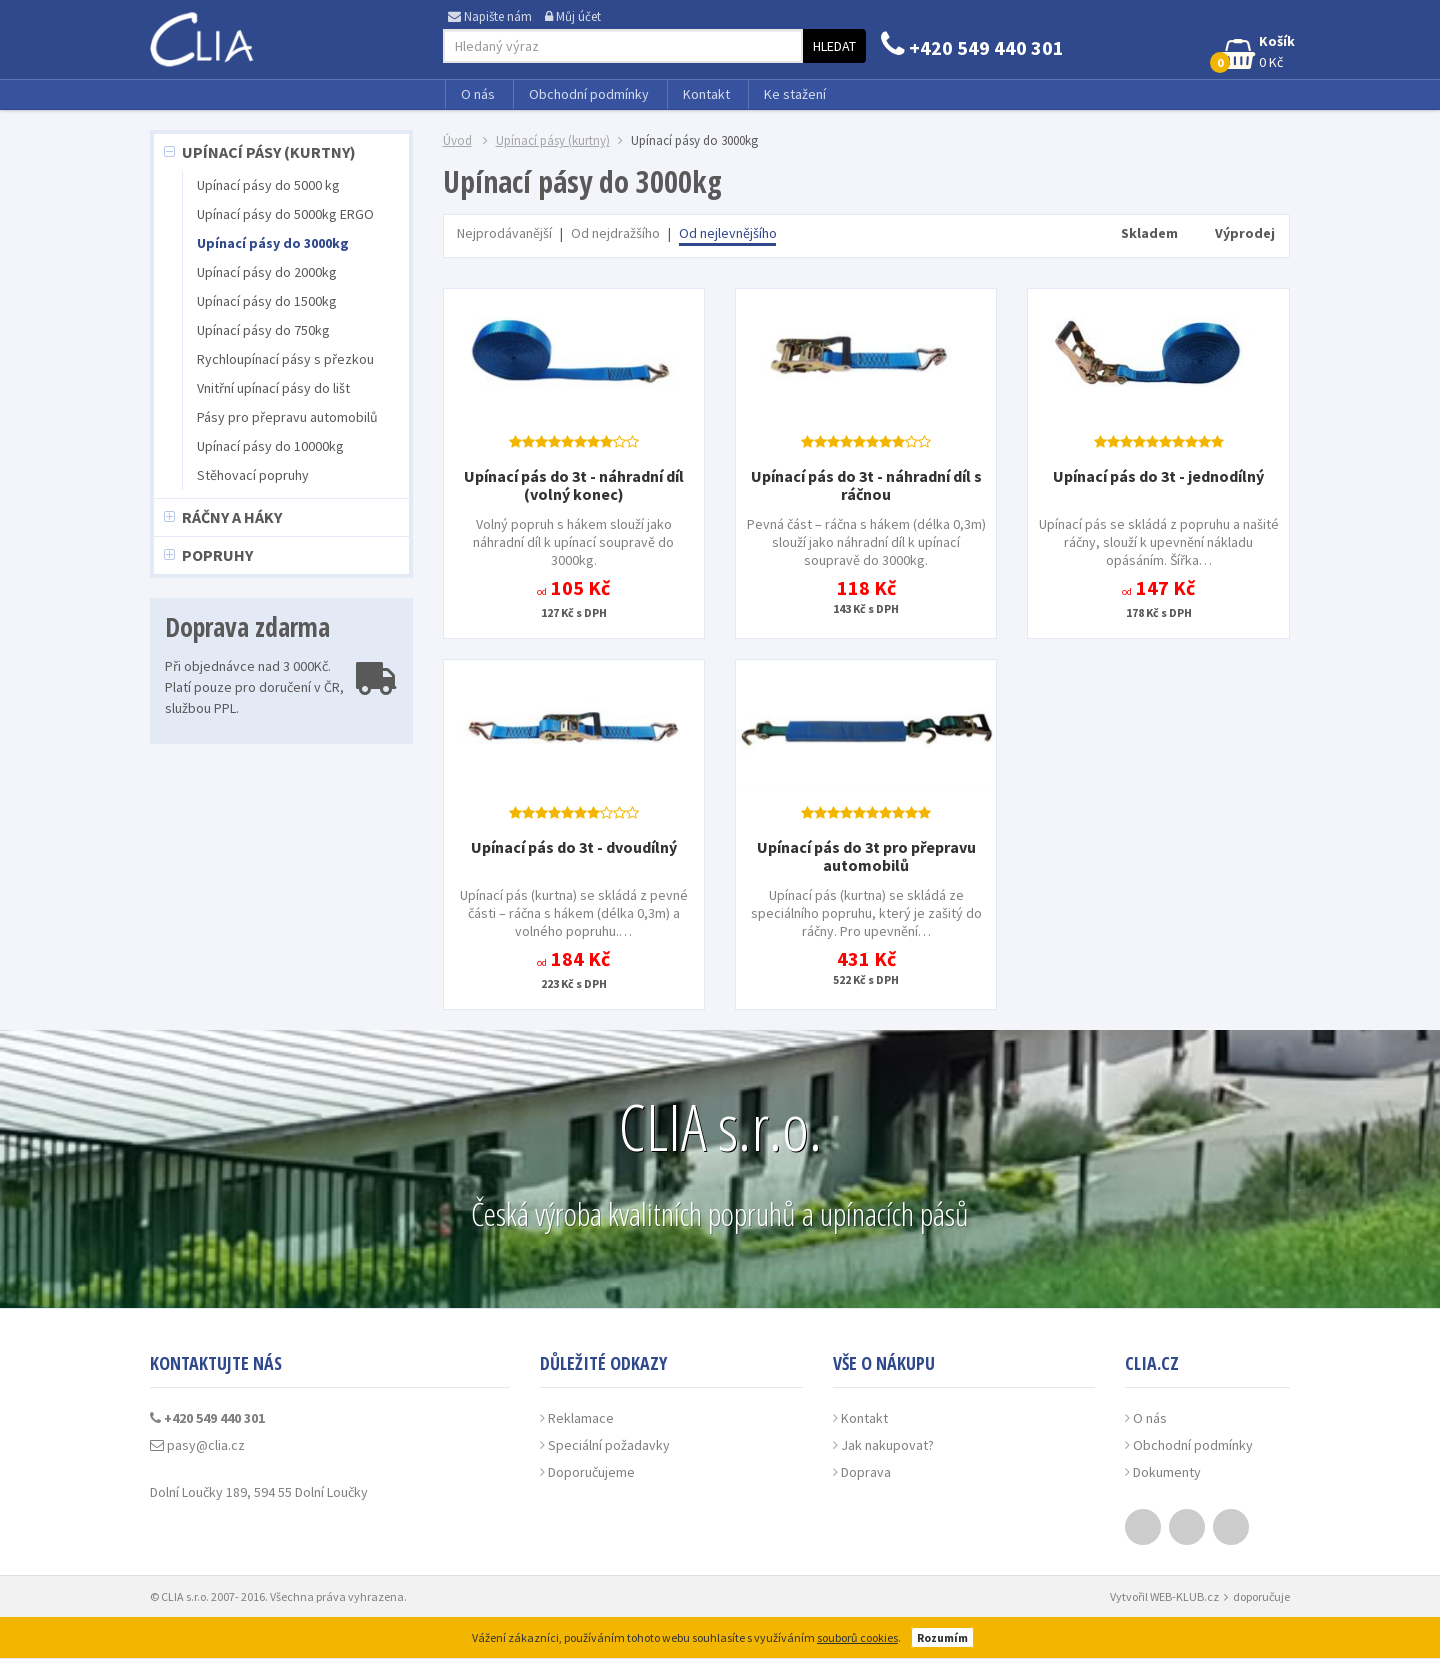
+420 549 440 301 (972, 47)
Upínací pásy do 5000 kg (268, 185)
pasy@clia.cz (197, 1445)
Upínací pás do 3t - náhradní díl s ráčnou (866, 485)
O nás (478, 94)
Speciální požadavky (609, 1445)
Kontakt (706, 94)
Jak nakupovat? (887, 1445)
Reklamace (581, 1418)
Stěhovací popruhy (253, 475)
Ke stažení (795, 94)
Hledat (834, 46)
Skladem (1149, 233)
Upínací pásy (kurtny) (269, 152)
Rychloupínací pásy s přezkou (285, 359)
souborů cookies (857, 1637)
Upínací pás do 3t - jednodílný (1158, 476)
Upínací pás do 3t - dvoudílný (574, 847)
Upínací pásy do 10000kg (270, 446)
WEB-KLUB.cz (1184, 1596)
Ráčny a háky (232, 517)
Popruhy (217, 555)
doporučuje (1261, 1596)
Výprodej (1245, 233)
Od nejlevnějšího (728, 233)
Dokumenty (1167, 1472)
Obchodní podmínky (589, 94)
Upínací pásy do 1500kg (267, 301)
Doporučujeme (591, 1472)
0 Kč (1254, 52)
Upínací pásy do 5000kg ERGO (285, 214)
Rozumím (942, 1637)
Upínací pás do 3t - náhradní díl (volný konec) (574, 485)
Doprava (866, 1472)
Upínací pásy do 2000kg (267, 272)
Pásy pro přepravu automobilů (287, 417)
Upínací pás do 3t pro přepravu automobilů (866, 856)
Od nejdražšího (615, 233)
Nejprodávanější (504, 233)
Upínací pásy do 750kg (263, 330)
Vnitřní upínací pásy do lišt (273, 388)
